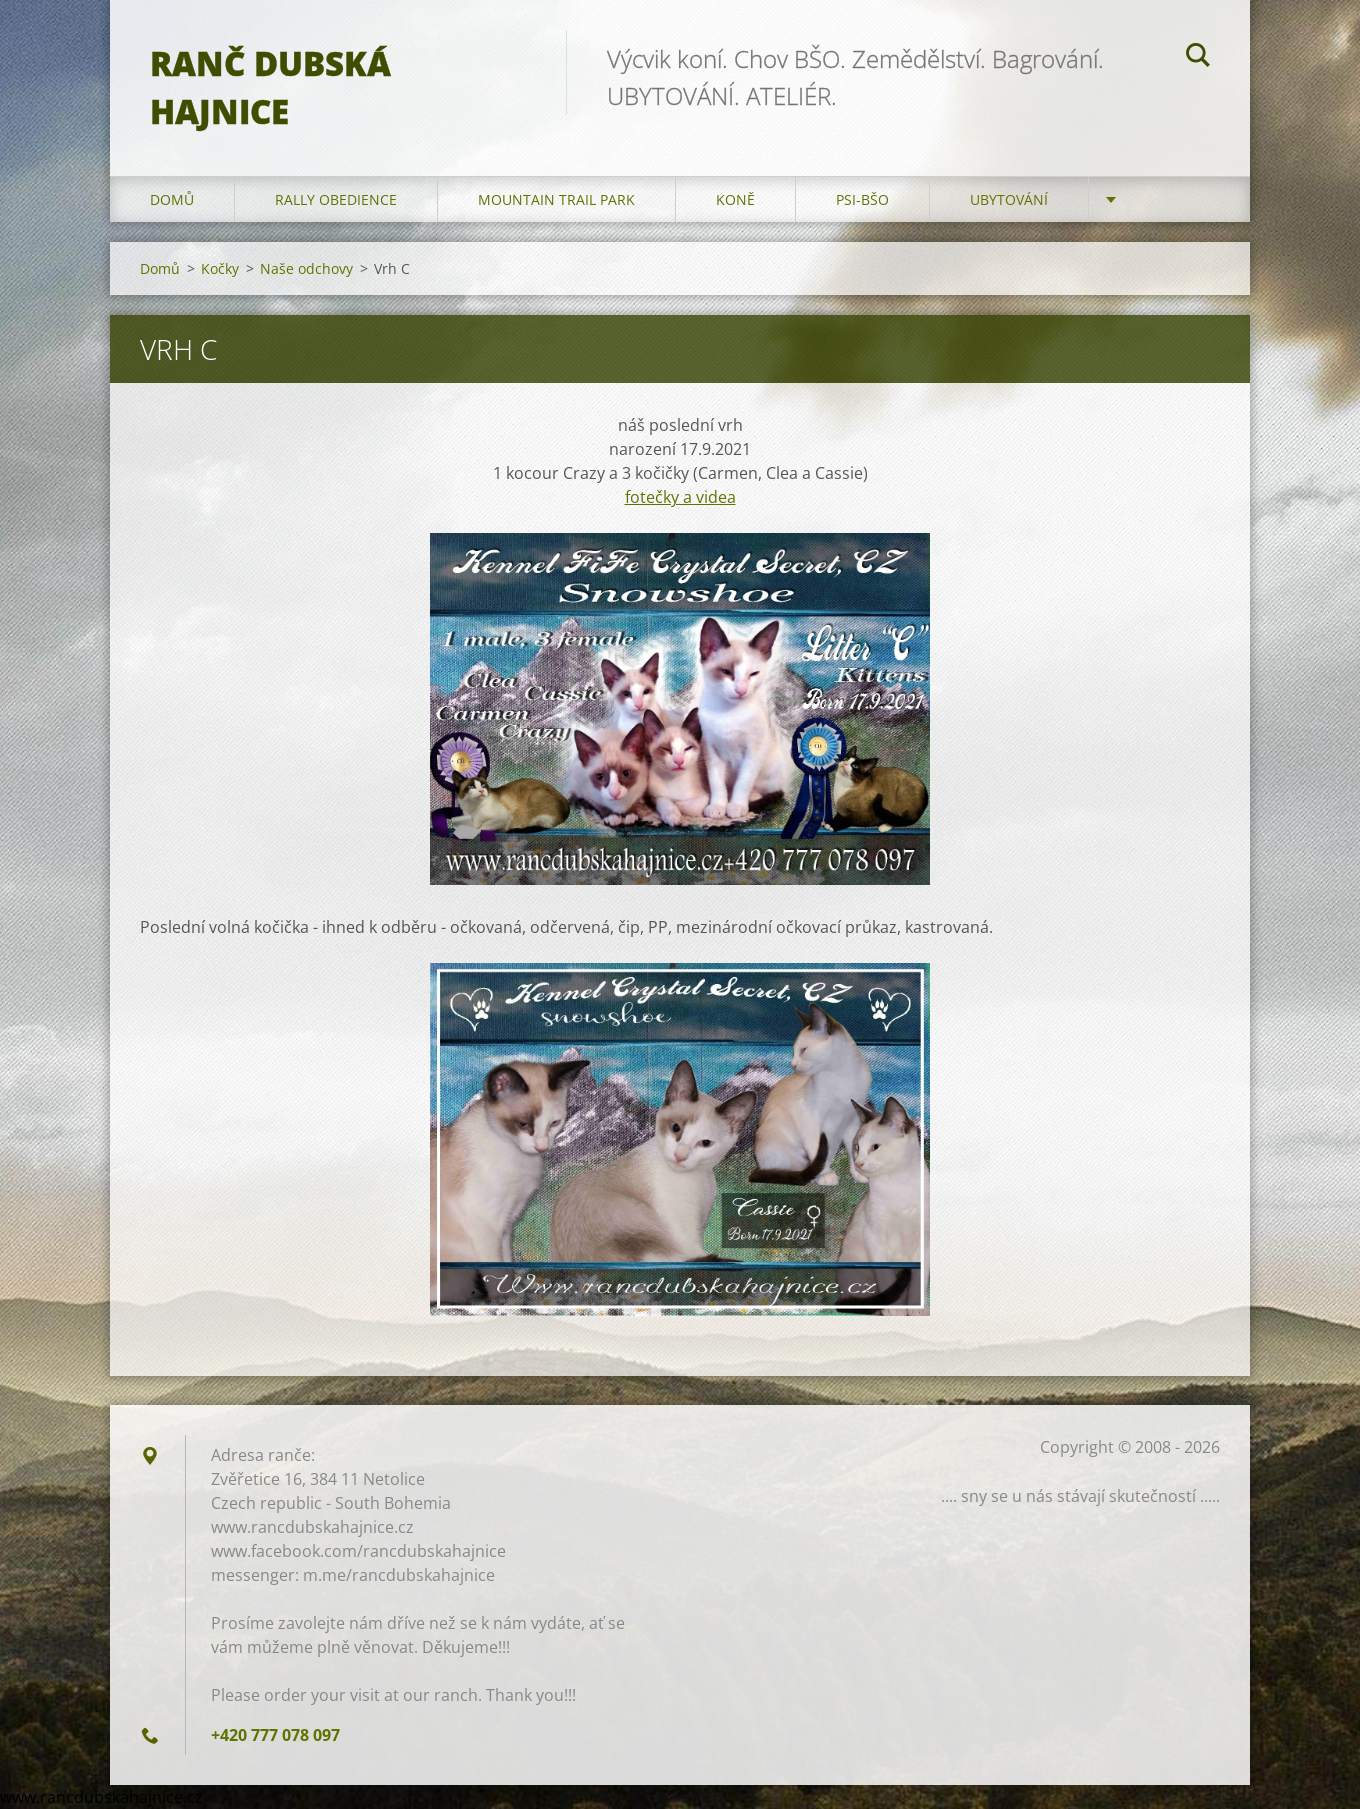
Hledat (1198, 58)
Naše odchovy (306, 268)
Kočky (220, 268)
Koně (735, 199)
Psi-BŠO (862, 199)
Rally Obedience (336, 199)
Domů (172, 199)
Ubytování (1009, 199)
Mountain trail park (556, 199)
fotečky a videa (680, 497)
